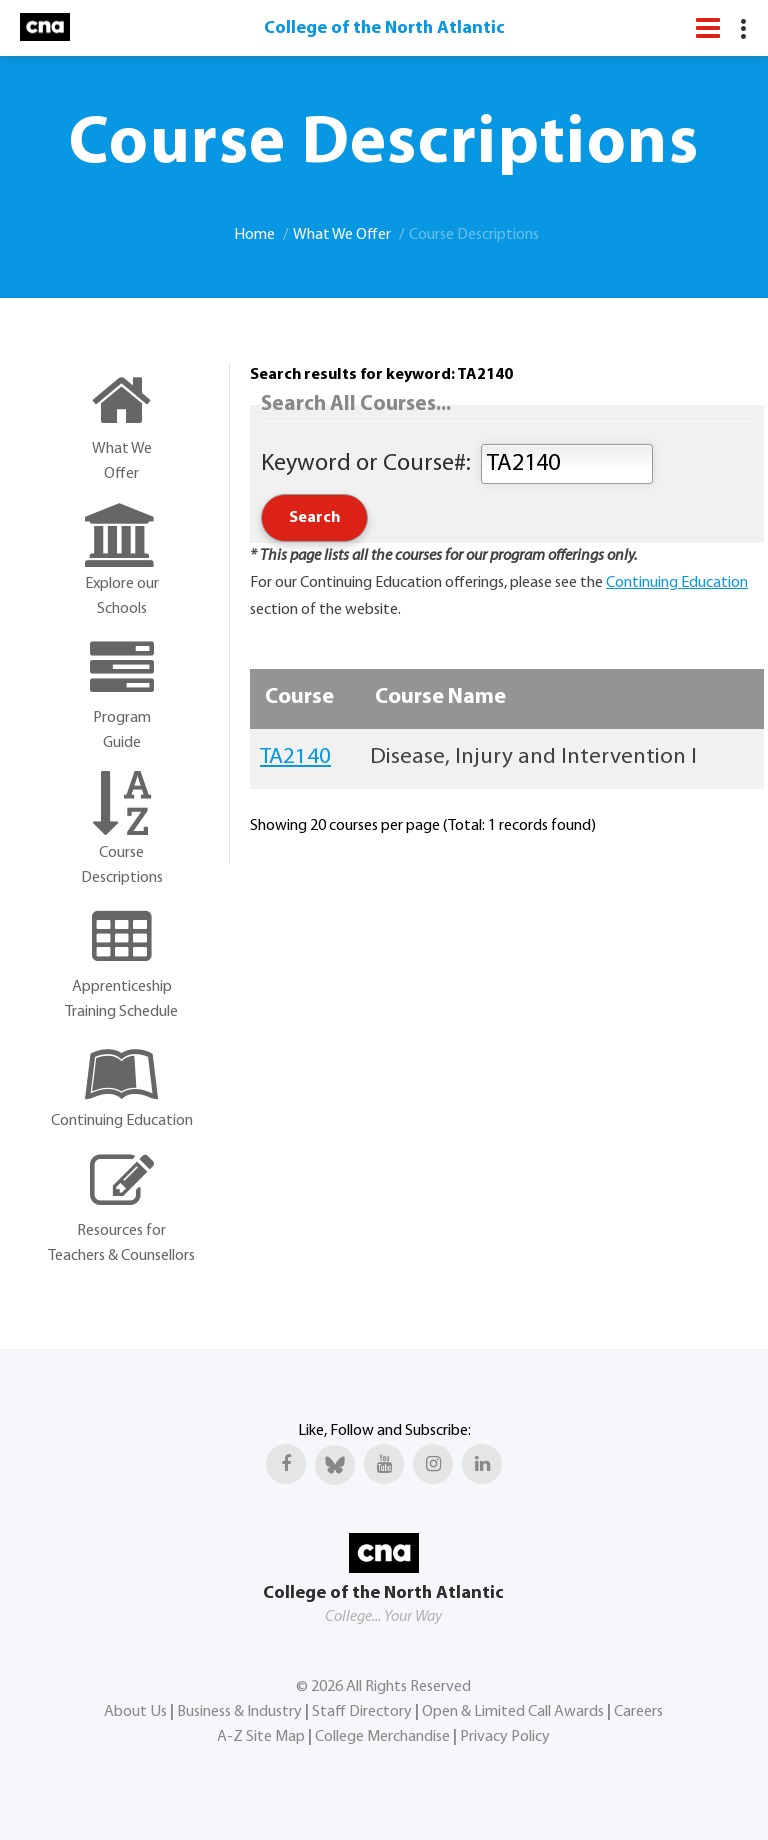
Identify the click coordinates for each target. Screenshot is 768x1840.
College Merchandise (382, 1737)
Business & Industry (239, 1712)
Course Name (440, 697)
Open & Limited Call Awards (513, 1712)
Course (299, 697)
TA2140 (295, 757)
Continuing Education (677, 583)
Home (254, 235)
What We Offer (342, 235)
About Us (135, 1712)
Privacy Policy (505, 1737)
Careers (638, 1712)
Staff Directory (362, 1712)
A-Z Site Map (261, 1737)
